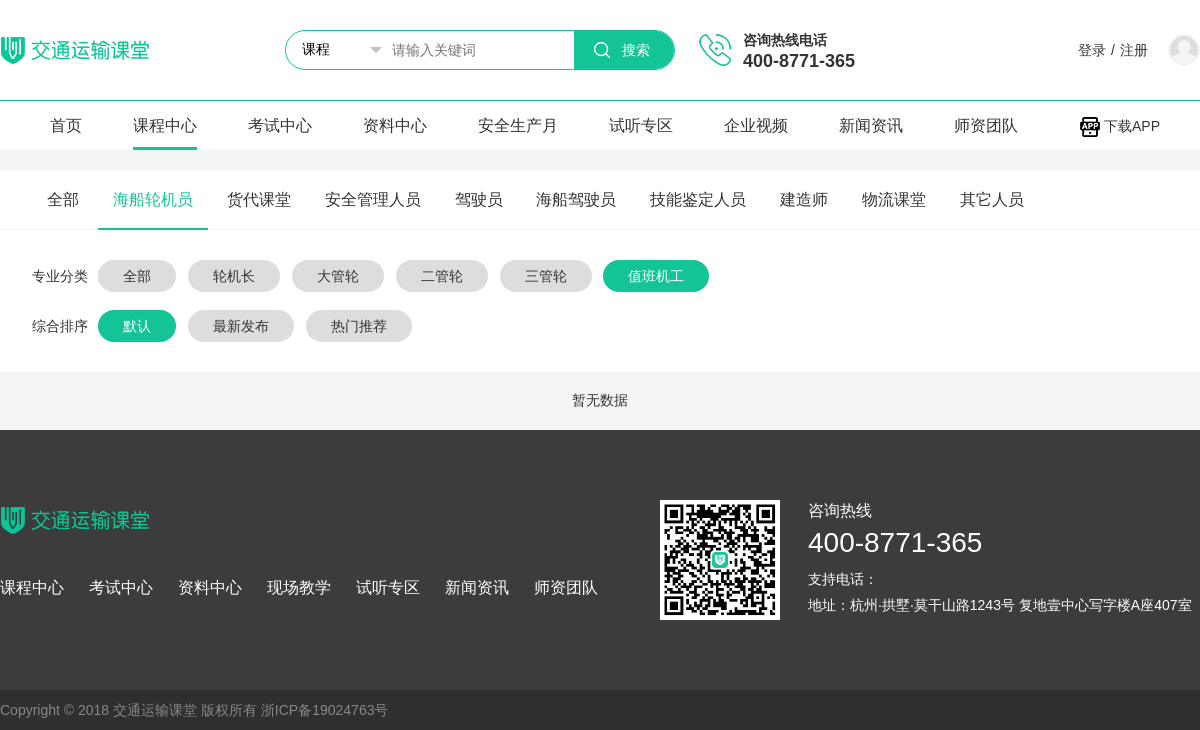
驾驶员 (479, 199)
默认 (137, 326)
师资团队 (986, 125)
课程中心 (165, 125)
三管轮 (546, 276)
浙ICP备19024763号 (325, 710)
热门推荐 (359, 326)
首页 (66, 125)
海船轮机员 (153, 199)
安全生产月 (518, 125)
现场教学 (299, 588)
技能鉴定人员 (698, 199)
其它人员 (992, 199)
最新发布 (241, 326)
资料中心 (395, 125)
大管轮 (338, 276)
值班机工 (656, 276)
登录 (1092, 50)
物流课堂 (894, 199)
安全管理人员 (373, 199)
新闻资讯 (871, 125)
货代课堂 (259, 199)
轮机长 (234, 276)
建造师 (804, 199)
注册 (1134, 50)
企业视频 (756, 125)
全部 (63, 199)
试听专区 (641, 125)
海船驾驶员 (576, 199)
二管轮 (442, 276)
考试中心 (280, 125)
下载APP (1120, 126)
